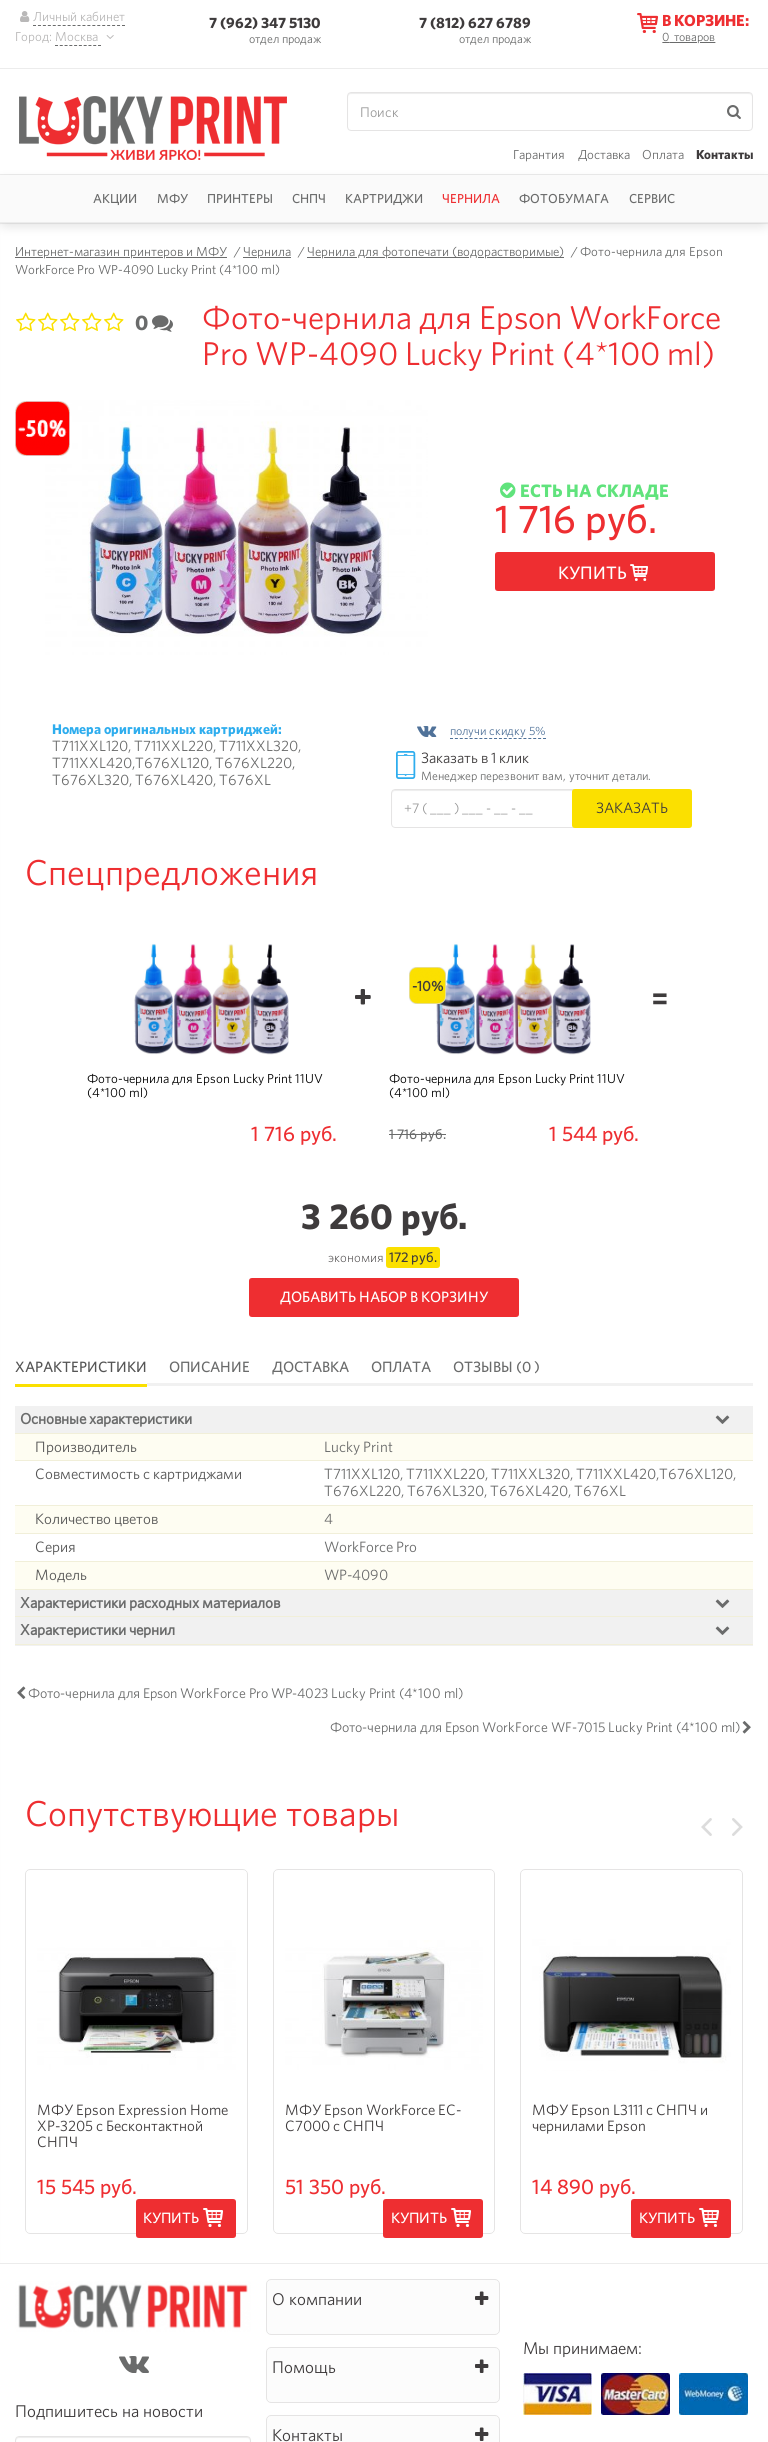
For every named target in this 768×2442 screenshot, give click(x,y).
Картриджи (384, 198)
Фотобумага (564, 198)
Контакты (724, 154)
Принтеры (240, 198)
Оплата (663, 154)
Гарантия (539, 154)
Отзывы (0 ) (496, 1367)
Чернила (471, 198)
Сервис (652, 198)
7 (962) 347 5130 (265, 22)
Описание (209, 1367)
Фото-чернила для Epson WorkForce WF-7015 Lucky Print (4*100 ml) (535, 1728)
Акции (115, 198)
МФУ (172, 198)
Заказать (632, 807)
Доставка (604, 154)
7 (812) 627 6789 (475, 22)
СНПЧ (309, 198)
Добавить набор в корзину (384, 1297)
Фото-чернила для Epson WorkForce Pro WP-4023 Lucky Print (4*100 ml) (245, 1694)
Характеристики (81, 1367)
